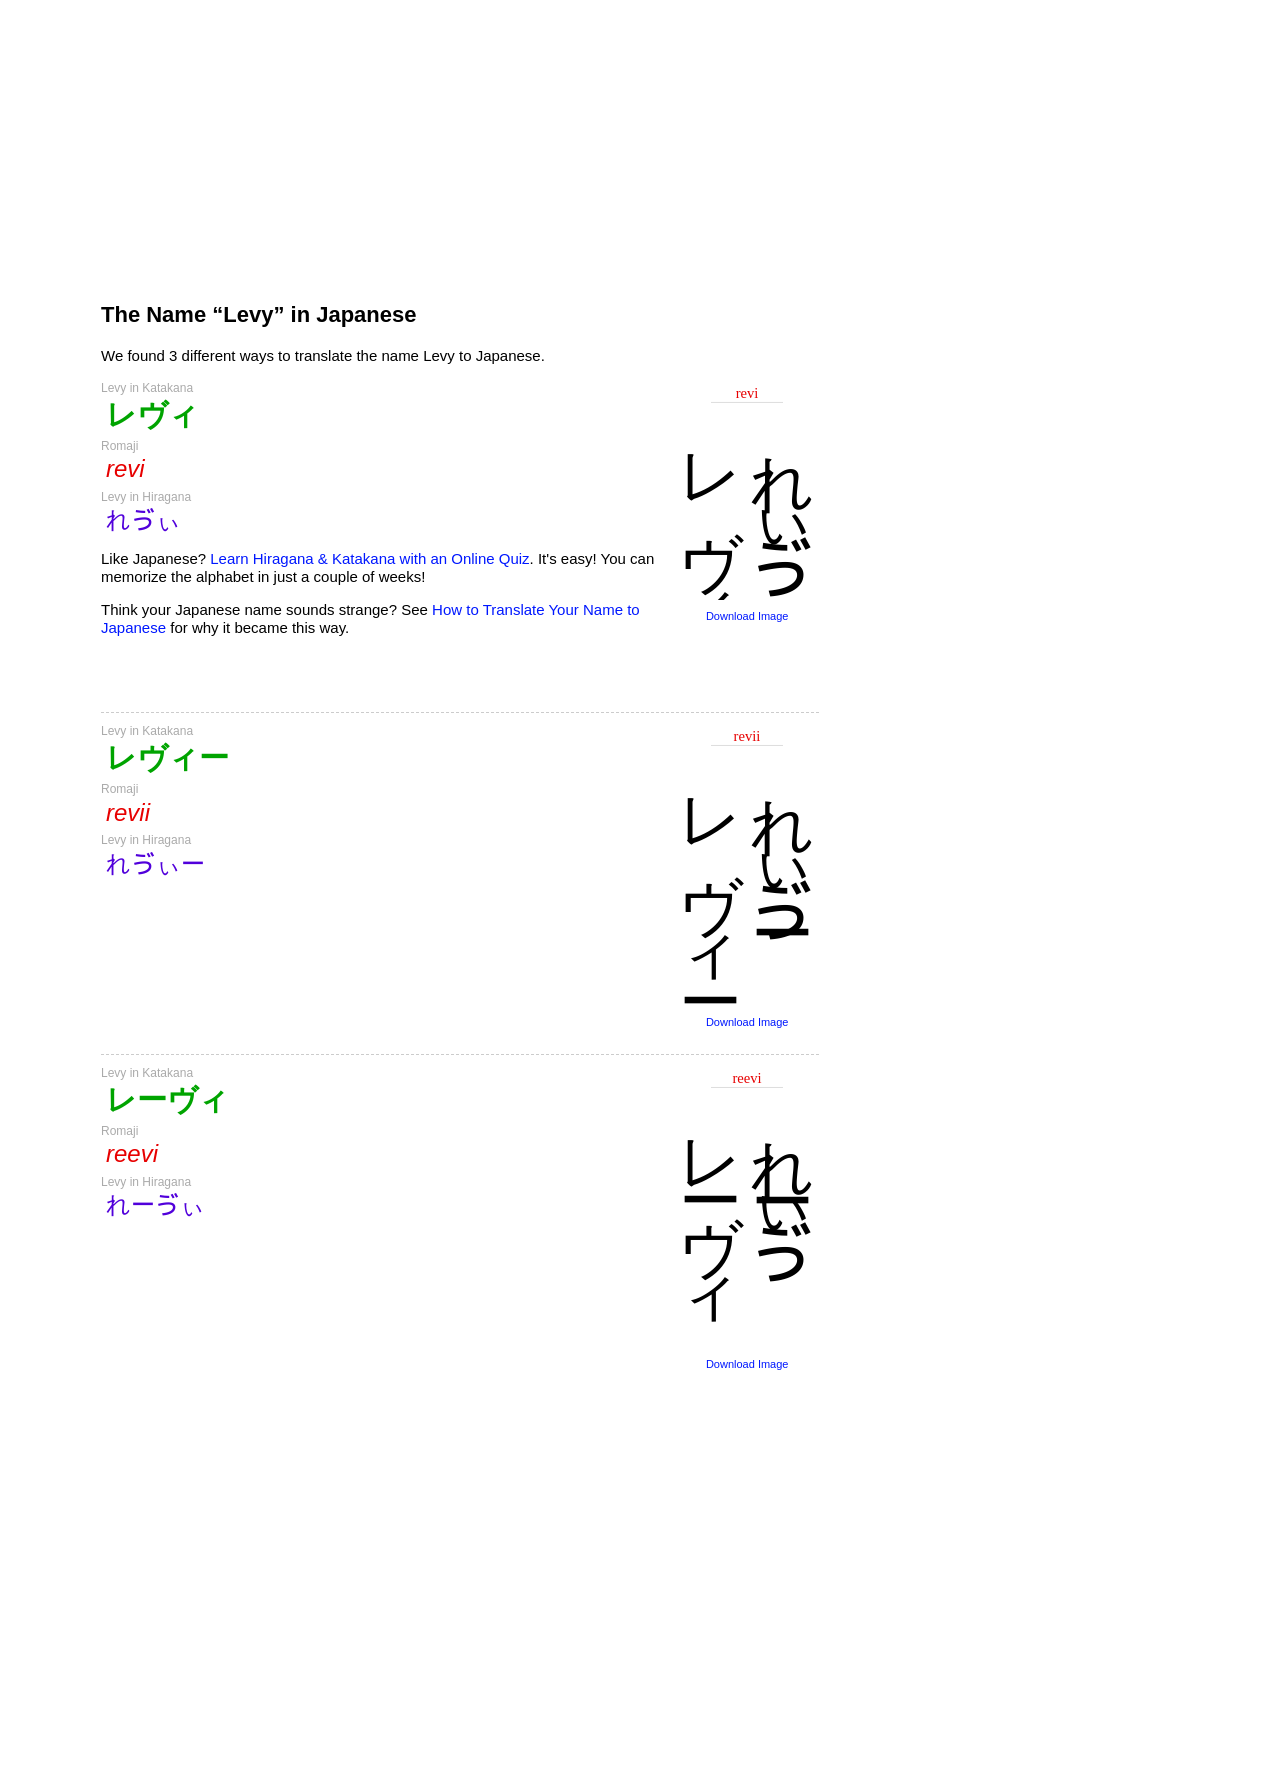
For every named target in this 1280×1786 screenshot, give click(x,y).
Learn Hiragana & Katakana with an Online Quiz (369, 558)
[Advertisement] (460, 142)
